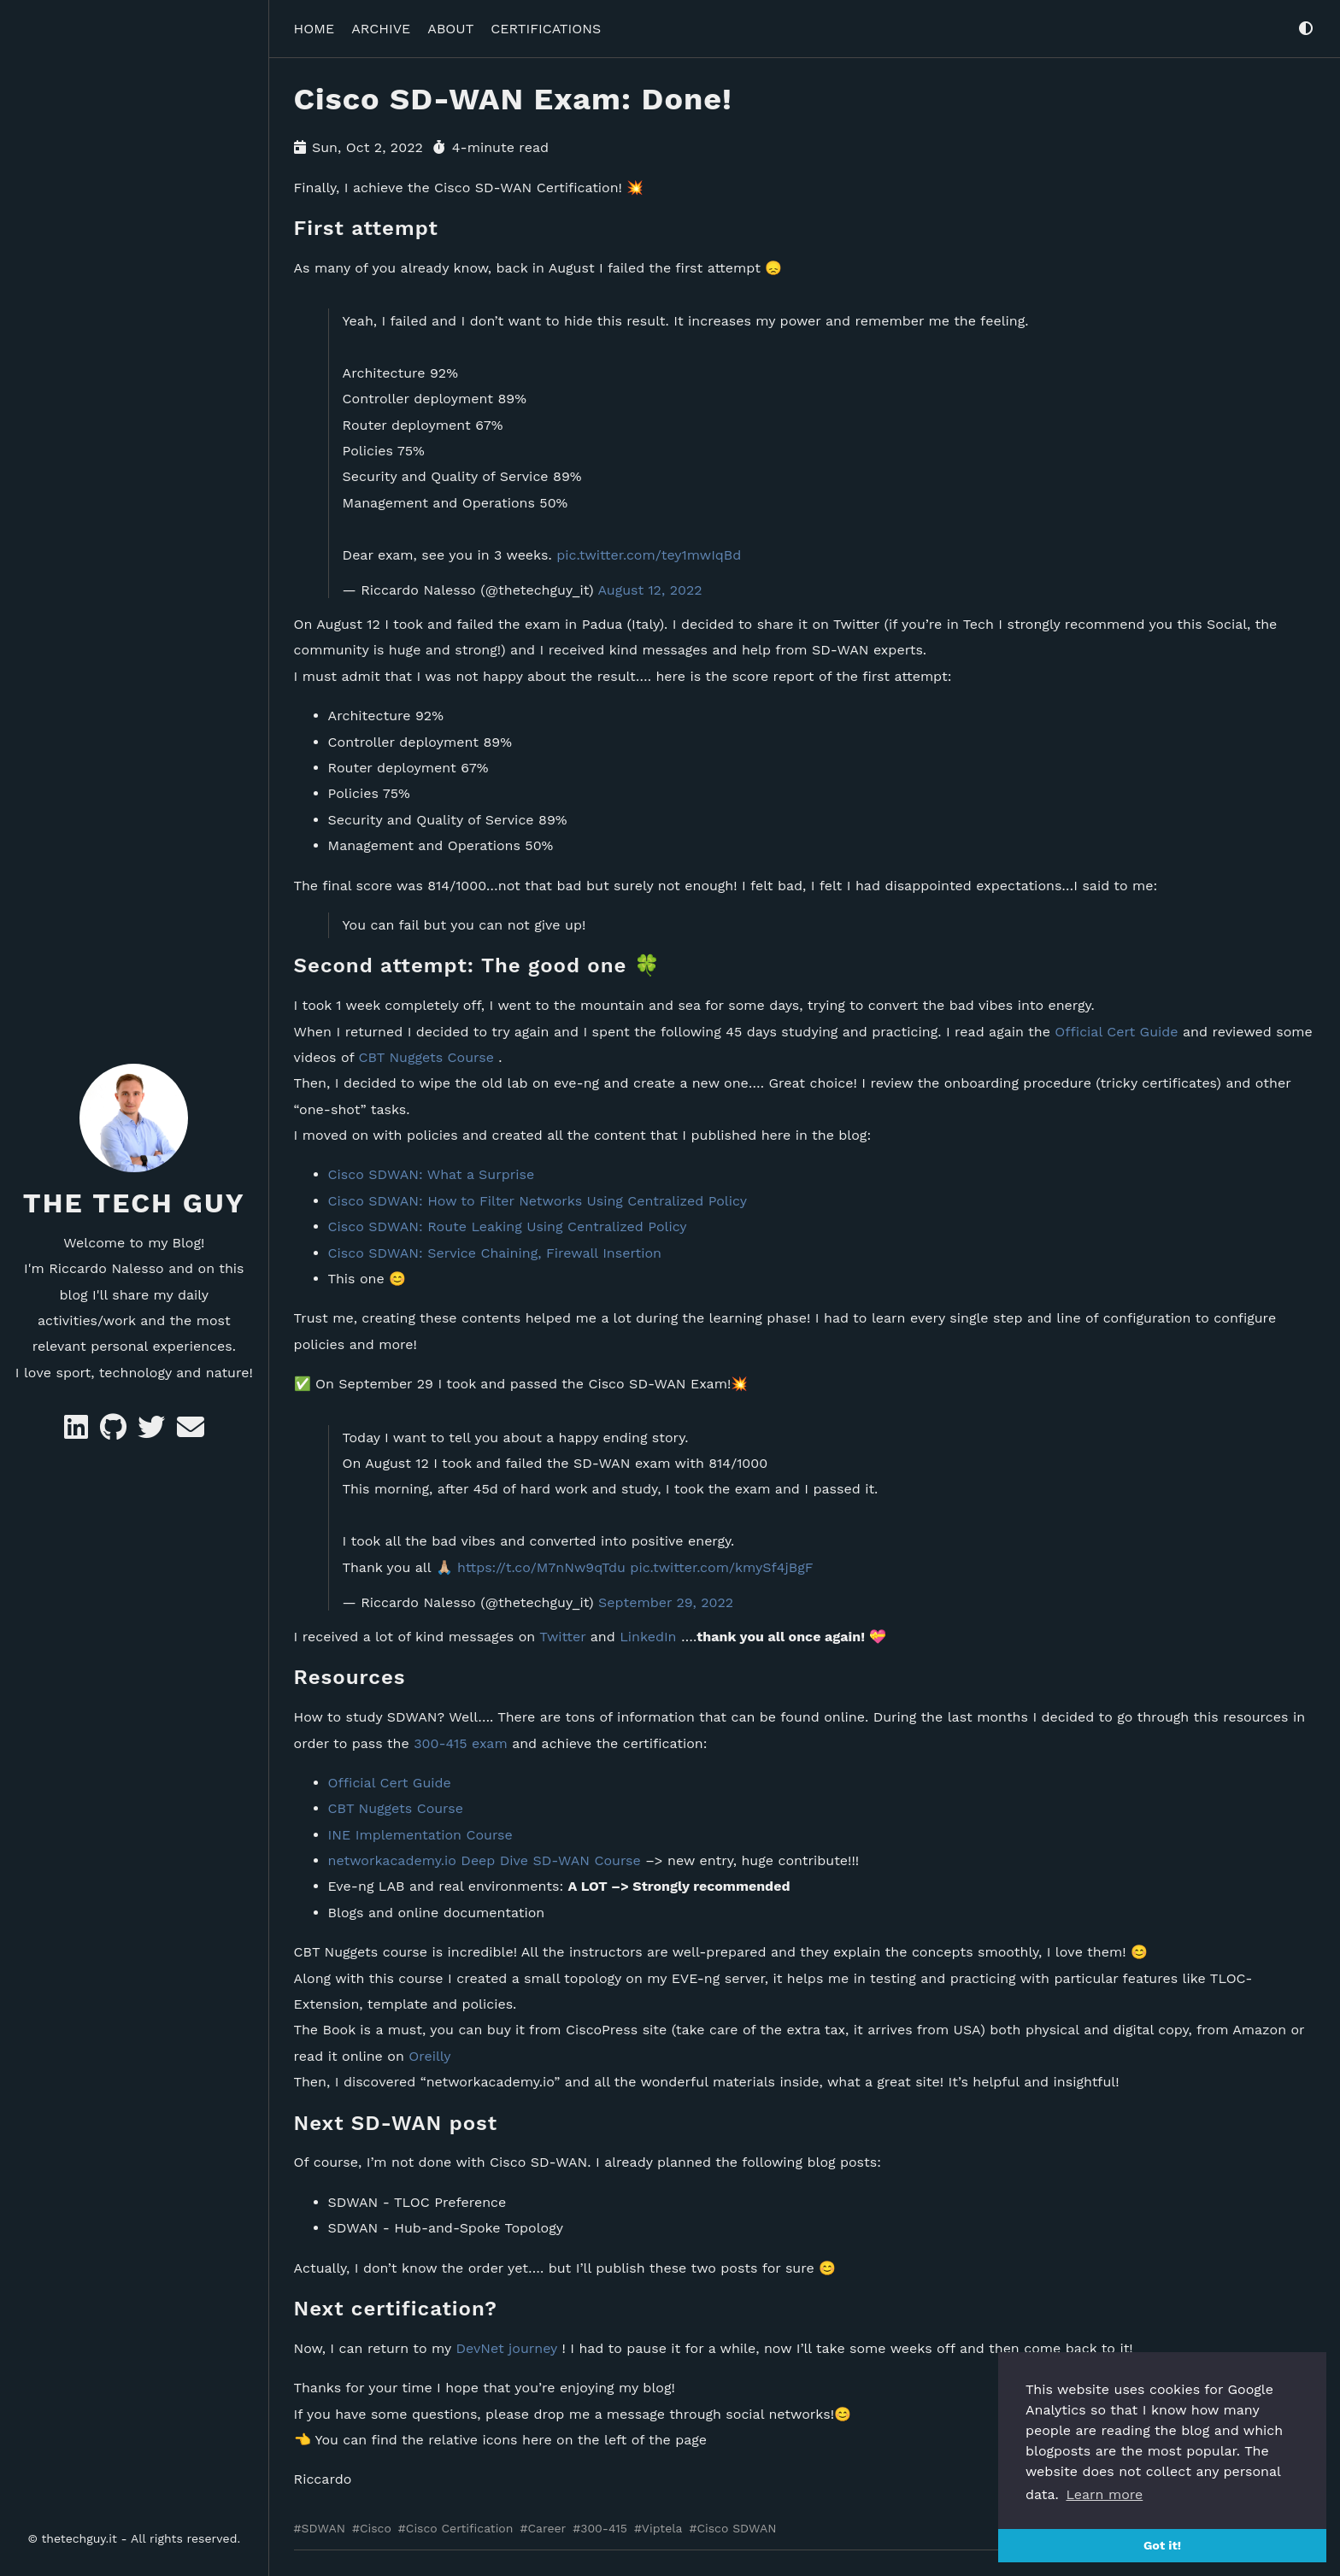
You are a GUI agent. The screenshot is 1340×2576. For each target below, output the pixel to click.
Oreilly (429, 2056)
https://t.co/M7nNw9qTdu (541, 1566)
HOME (314, 29)
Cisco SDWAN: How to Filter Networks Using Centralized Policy (537, 1201)
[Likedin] (78, 1432)
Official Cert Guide (1116, 1031)
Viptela (662, 2528)
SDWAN (323, 2528)
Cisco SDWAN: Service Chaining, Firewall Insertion (494, 1252)
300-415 (603, 2528)
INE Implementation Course (420, 1834)
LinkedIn (648, 1636)
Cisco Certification (460, 2528)
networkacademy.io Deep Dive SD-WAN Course (484, 1860)
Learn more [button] (1104, 2494)
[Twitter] (153, 1432)
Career (546, 2528)
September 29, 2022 (665, 1602)
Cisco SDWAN (736, 2528)
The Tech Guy (134, 1203)
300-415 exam (461, 1742)
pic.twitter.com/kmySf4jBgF (721, 1566)
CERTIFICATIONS (546, 29)
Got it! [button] (1162, 2545)
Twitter (562, 1636)
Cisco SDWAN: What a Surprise (431, 1174)
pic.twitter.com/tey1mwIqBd (648, 554)
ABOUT (450, 29)
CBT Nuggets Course (425, 1057)
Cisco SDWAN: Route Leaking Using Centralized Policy (507, 1226)
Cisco (375, 2528)
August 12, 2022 (649, 590)
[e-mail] (190, 1432)
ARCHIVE (380, 29)
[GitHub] (115, 1432)
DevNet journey (506, 2348)
